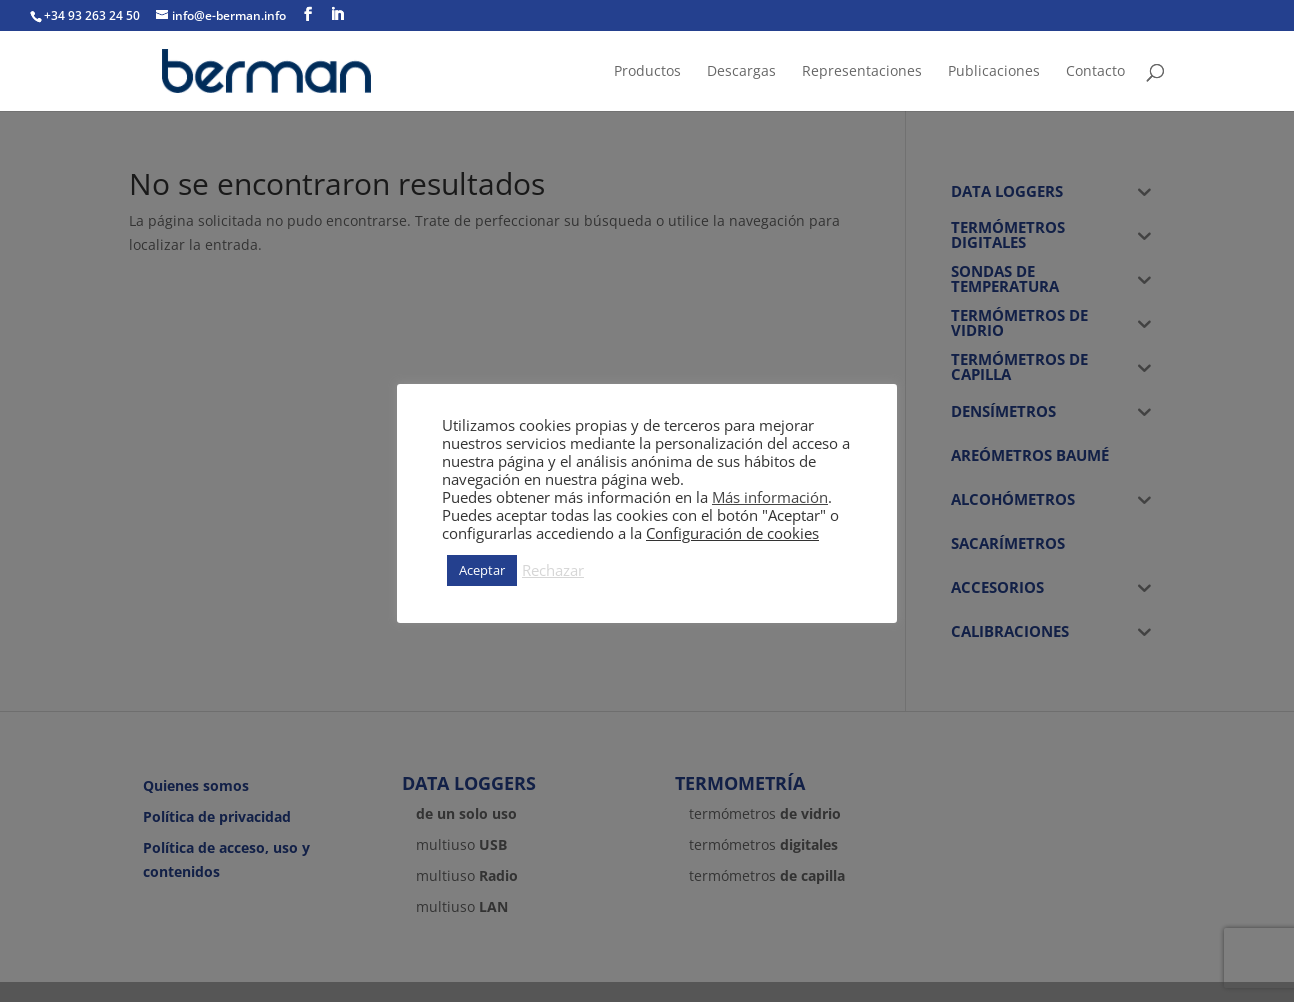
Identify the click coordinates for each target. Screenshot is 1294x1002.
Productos (647, 72)
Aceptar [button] (482, 570)
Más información (770, 497)
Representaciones (862, 72)
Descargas (741, 72)
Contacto (1095, 72)
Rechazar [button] (553, 570)
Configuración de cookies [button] (732, 533)
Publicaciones (994, 72)
